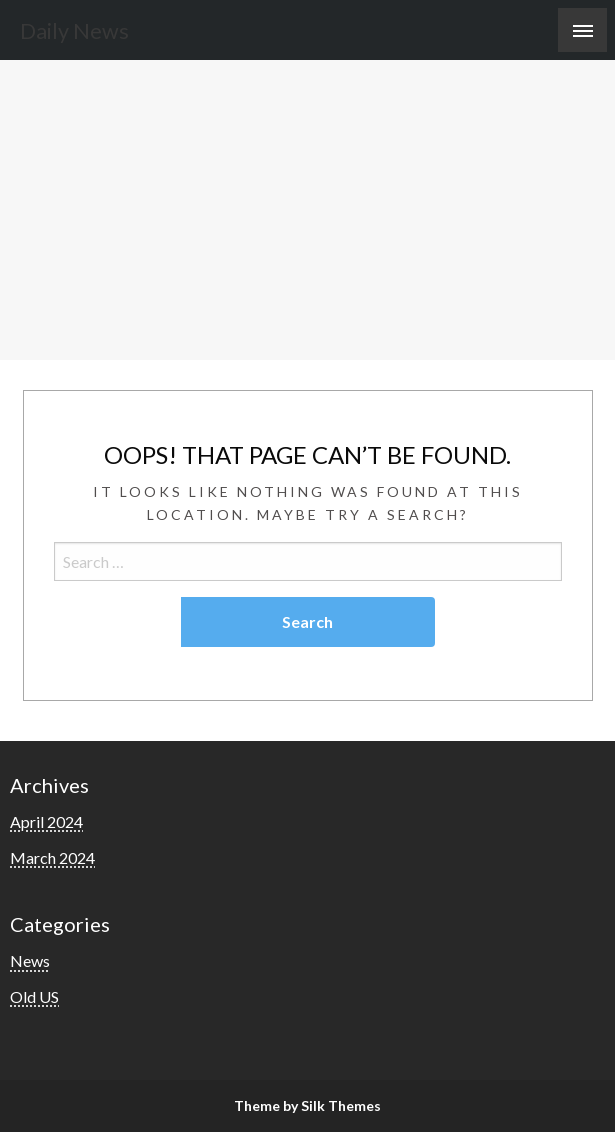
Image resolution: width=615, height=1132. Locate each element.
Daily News (74, 31)
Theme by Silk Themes (307, 1105)
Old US (34, 996)
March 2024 (52, 857)
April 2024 (46, 821)
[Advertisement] (307, 210)
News (30, 960)
